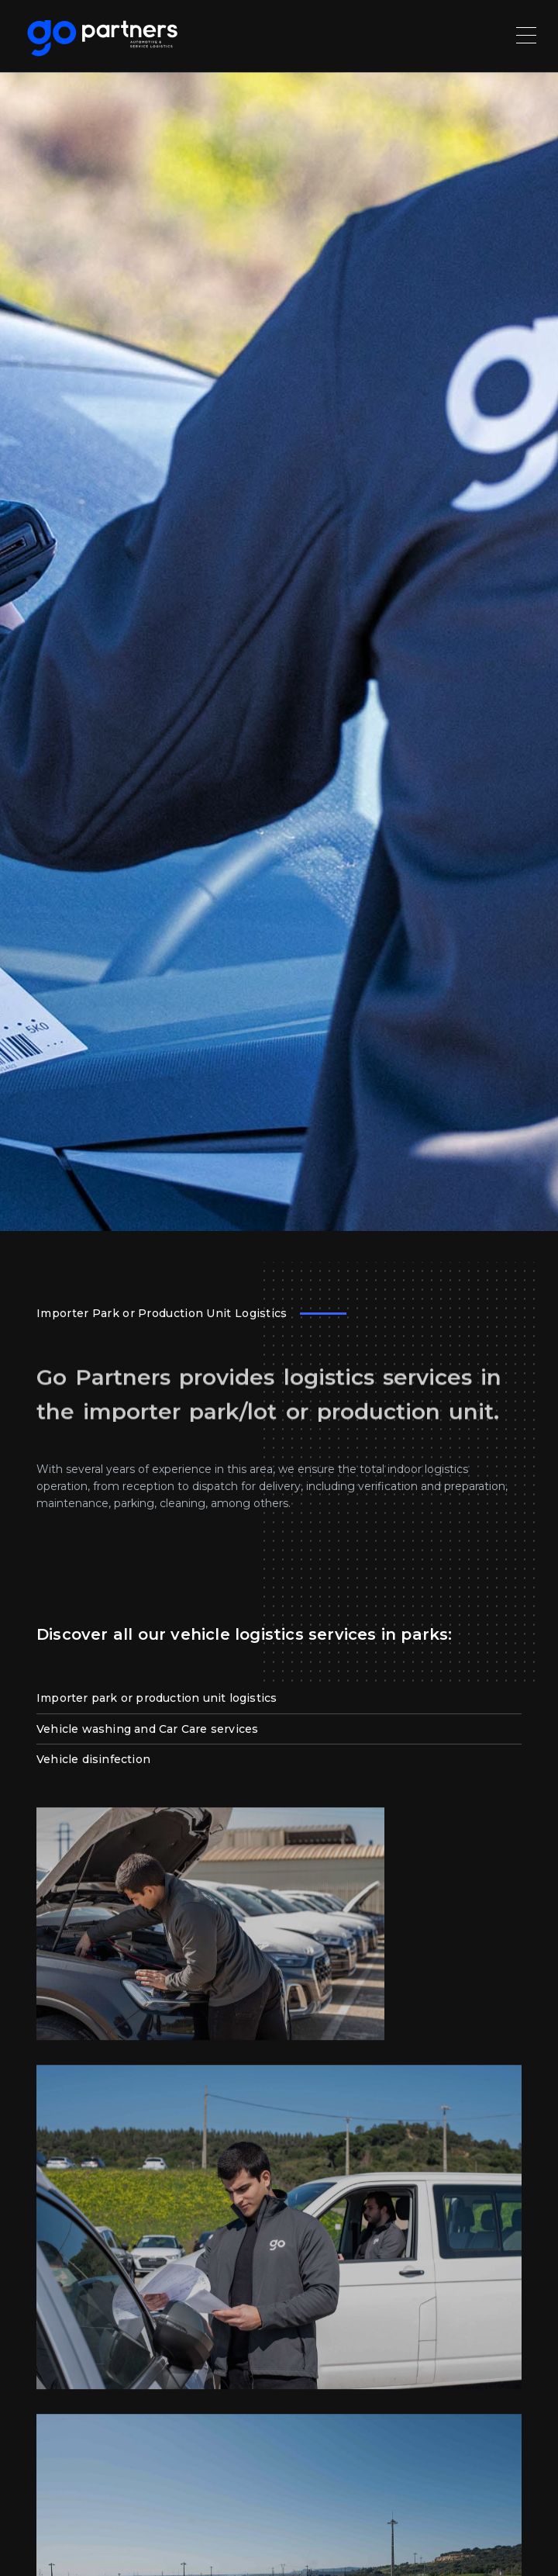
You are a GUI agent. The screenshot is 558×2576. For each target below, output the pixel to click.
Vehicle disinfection (93, 1533)
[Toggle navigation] (527, 34)
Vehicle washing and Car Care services (147, 1502)
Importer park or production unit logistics (156, 1471)
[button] (31, 2545)
